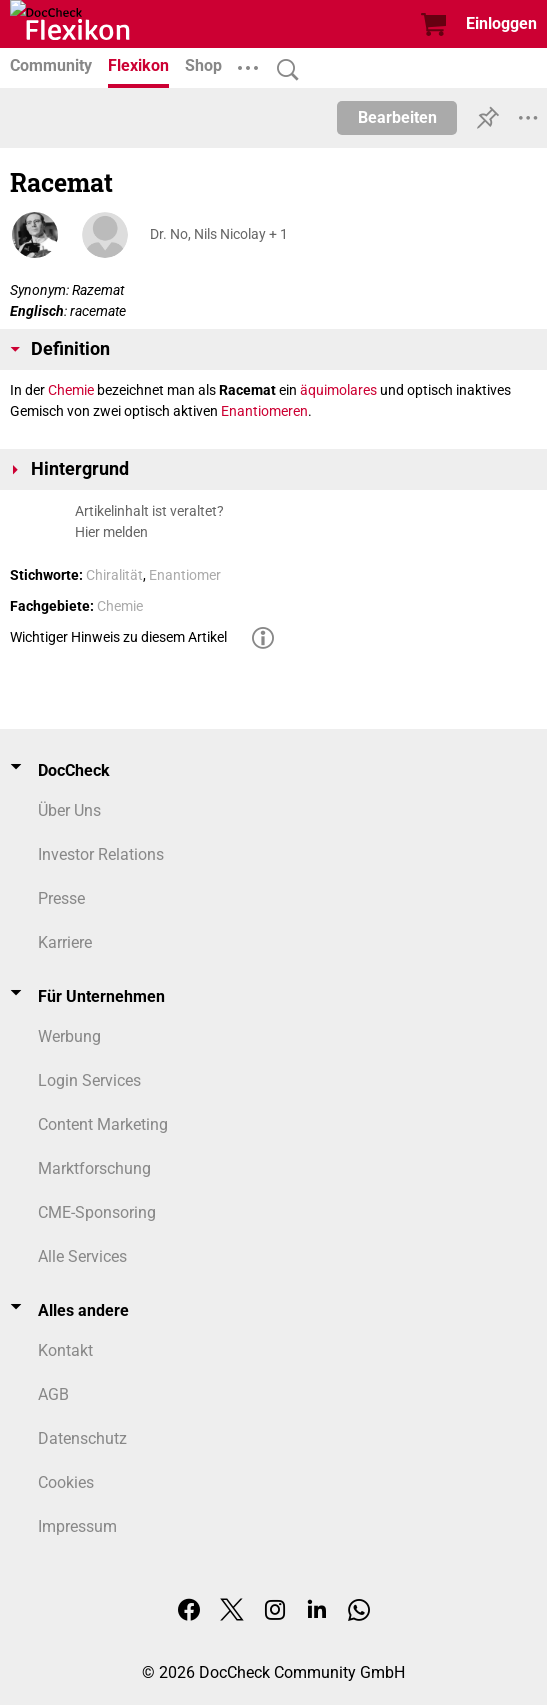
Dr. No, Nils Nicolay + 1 (219, 234)
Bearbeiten (397, 117)
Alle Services (82, 1256)
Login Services (89, 1080)
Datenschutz (82, 1438)
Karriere (65, 942)
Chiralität (114, 575)
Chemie (71, 390)
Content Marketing (103, 1124)
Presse (61, 898)
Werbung (69, 1036)
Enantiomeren (264, 411)
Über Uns (69, 810)
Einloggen (501, 23)
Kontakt (65, 1350)
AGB (53, 1394)
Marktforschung (94, 1168)
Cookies (66, 1482)
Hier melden (111, 532)
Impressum (77, 1526)
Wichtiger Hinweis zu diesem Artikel (118, 637)
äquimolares (338, 390)
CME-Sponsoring (97, 1212)
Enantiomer (185, 575)
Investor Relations (101, 854)
